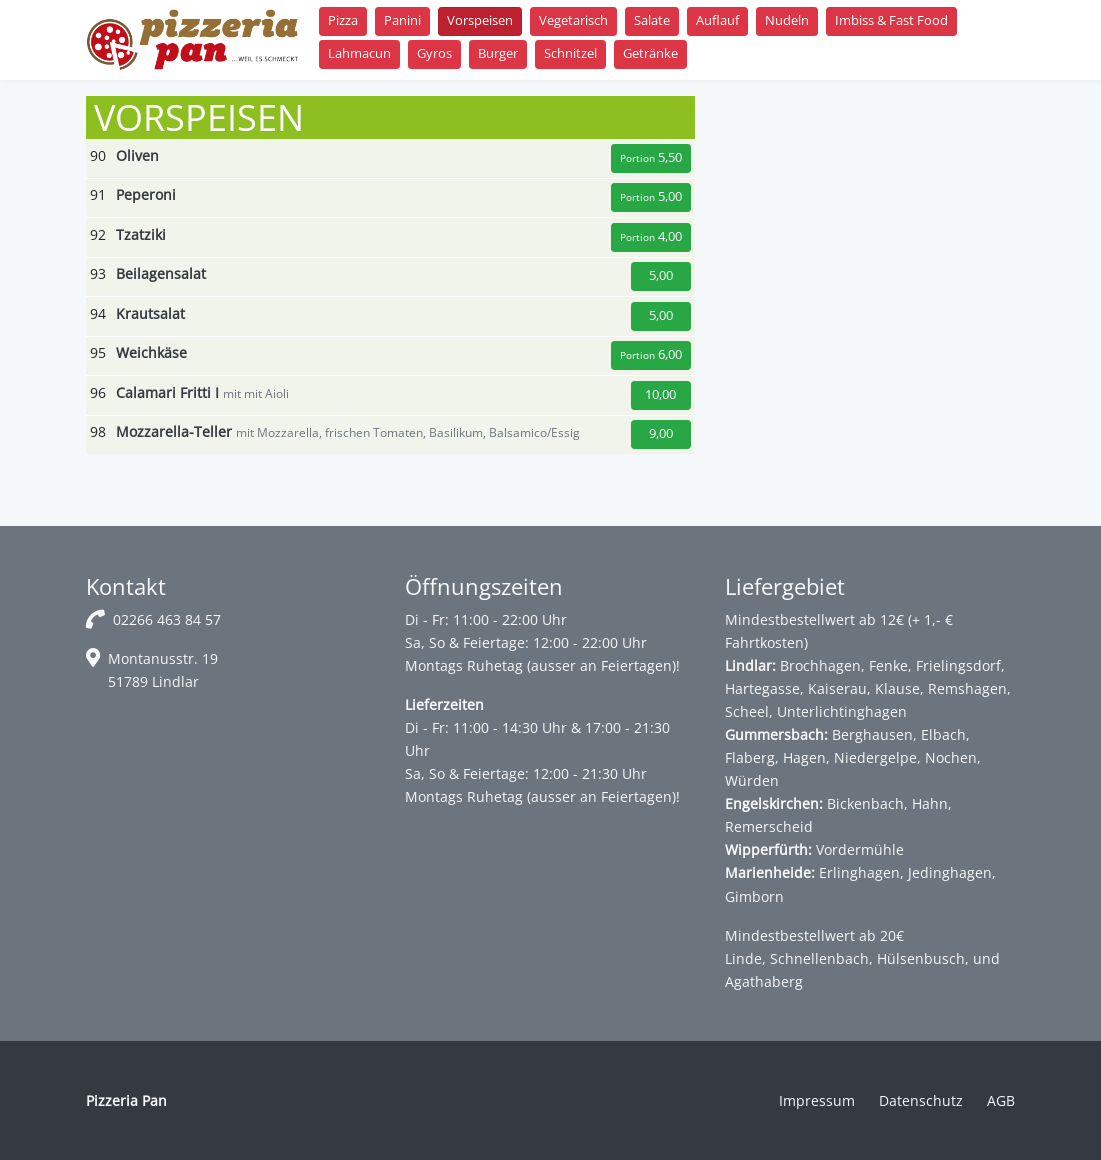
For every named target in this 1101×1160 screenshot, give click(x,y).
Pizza (343, 20)
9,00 (661, 433)
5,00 (651, 196)
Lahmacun (359, 53)
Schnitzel (570, 53)
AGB (1001, 1100)
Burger (498, 53)
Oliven (137, 155)
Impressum (817, 1100)
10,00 (660, 394)
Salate (652, 20)
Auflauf (717, 20)
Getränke (650, 53)
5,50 (651, 157)
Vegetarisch (573, 20)
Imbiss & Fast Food (891, 20)
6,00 (651, 354)
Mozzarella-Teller (174, 431)
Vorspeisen (480, 20)
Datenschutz (921, 1100)
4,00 (651, 236)
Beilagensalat (161, 273)
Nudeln (787, 20)
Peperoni (146, 194)
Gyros (434, 53)
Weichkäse (151, 352)
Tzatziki (141, 234)
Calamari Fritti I (167, 392)
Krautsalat (150, 313)
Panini (402, 20)
